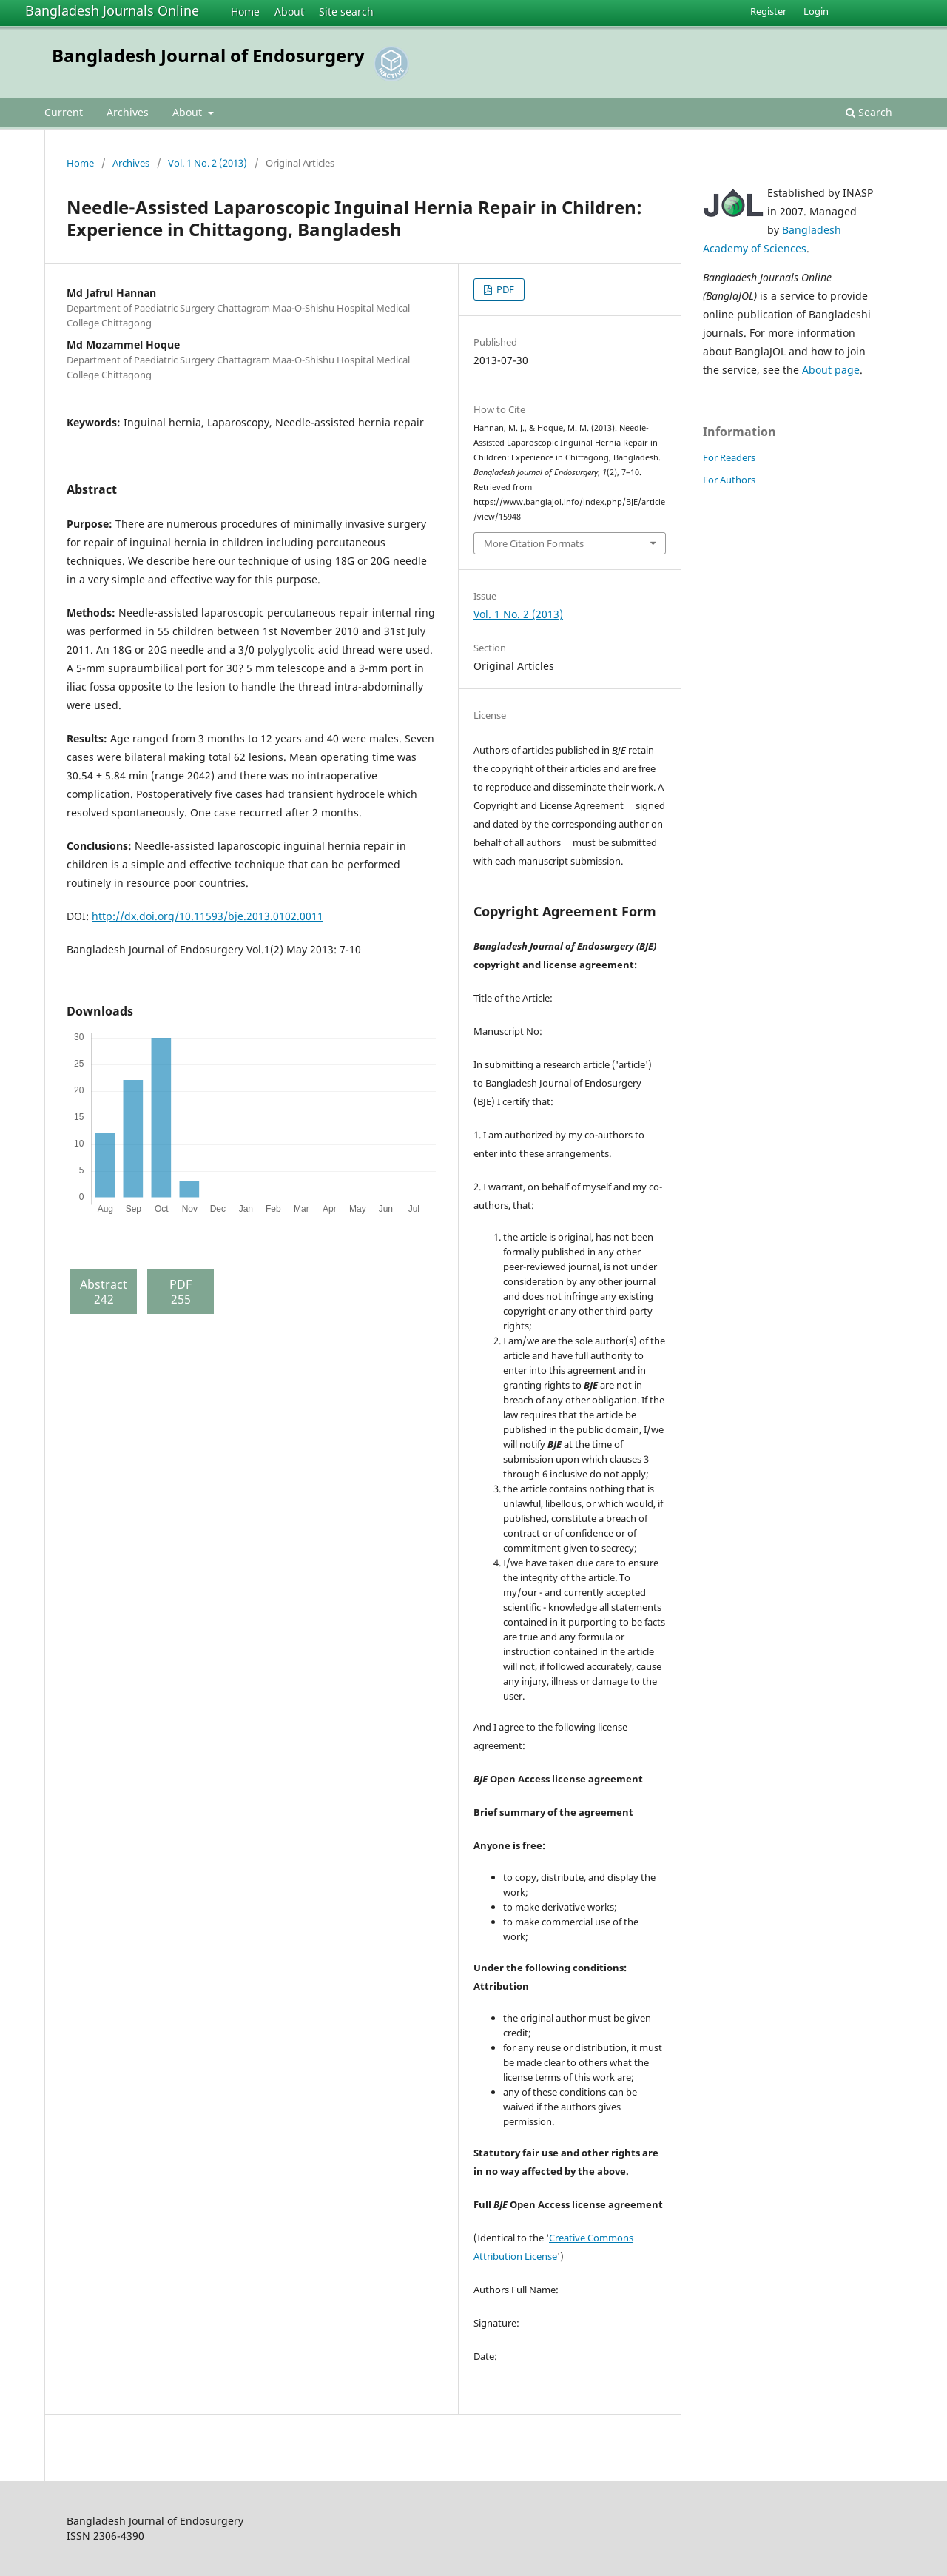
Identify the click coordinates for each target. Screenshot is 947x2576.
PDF (504, 289)
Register (768, 11)
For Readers (729, 457)
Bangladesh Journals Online (112, 10)
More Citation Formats (534, 543)
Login (816, 11)
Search (869, 112)
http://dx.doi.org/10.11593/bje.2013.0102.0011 (207, 916)
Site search (346, 11)
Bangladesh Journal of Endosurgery (208, 55)
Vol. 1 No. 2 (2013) (207, 163)
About (289, 11)
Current (63, 112)
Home (245, 11)
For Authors (729, 479)
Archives (128, 112)
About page (831, 370)
